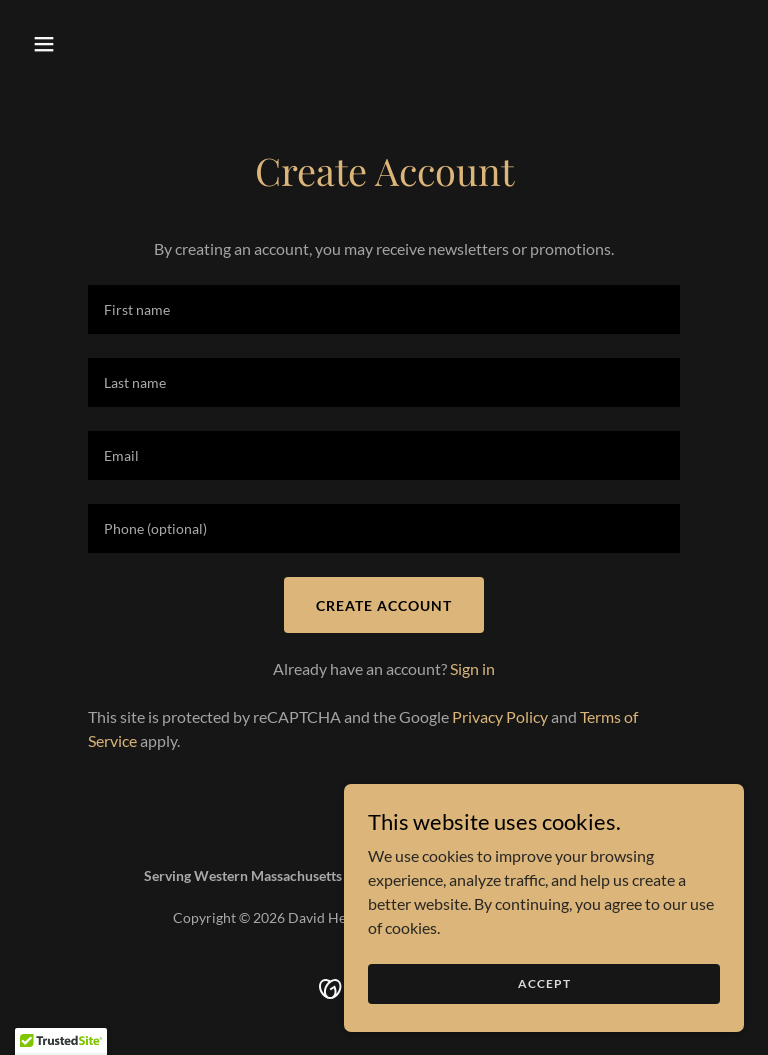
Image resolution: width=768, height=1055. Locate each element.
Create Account (384, 605)
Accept (544, 983)
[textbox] (384, 309)
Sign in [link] (472, 668)
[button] (78, 44)
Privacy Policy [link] (500, 716)
